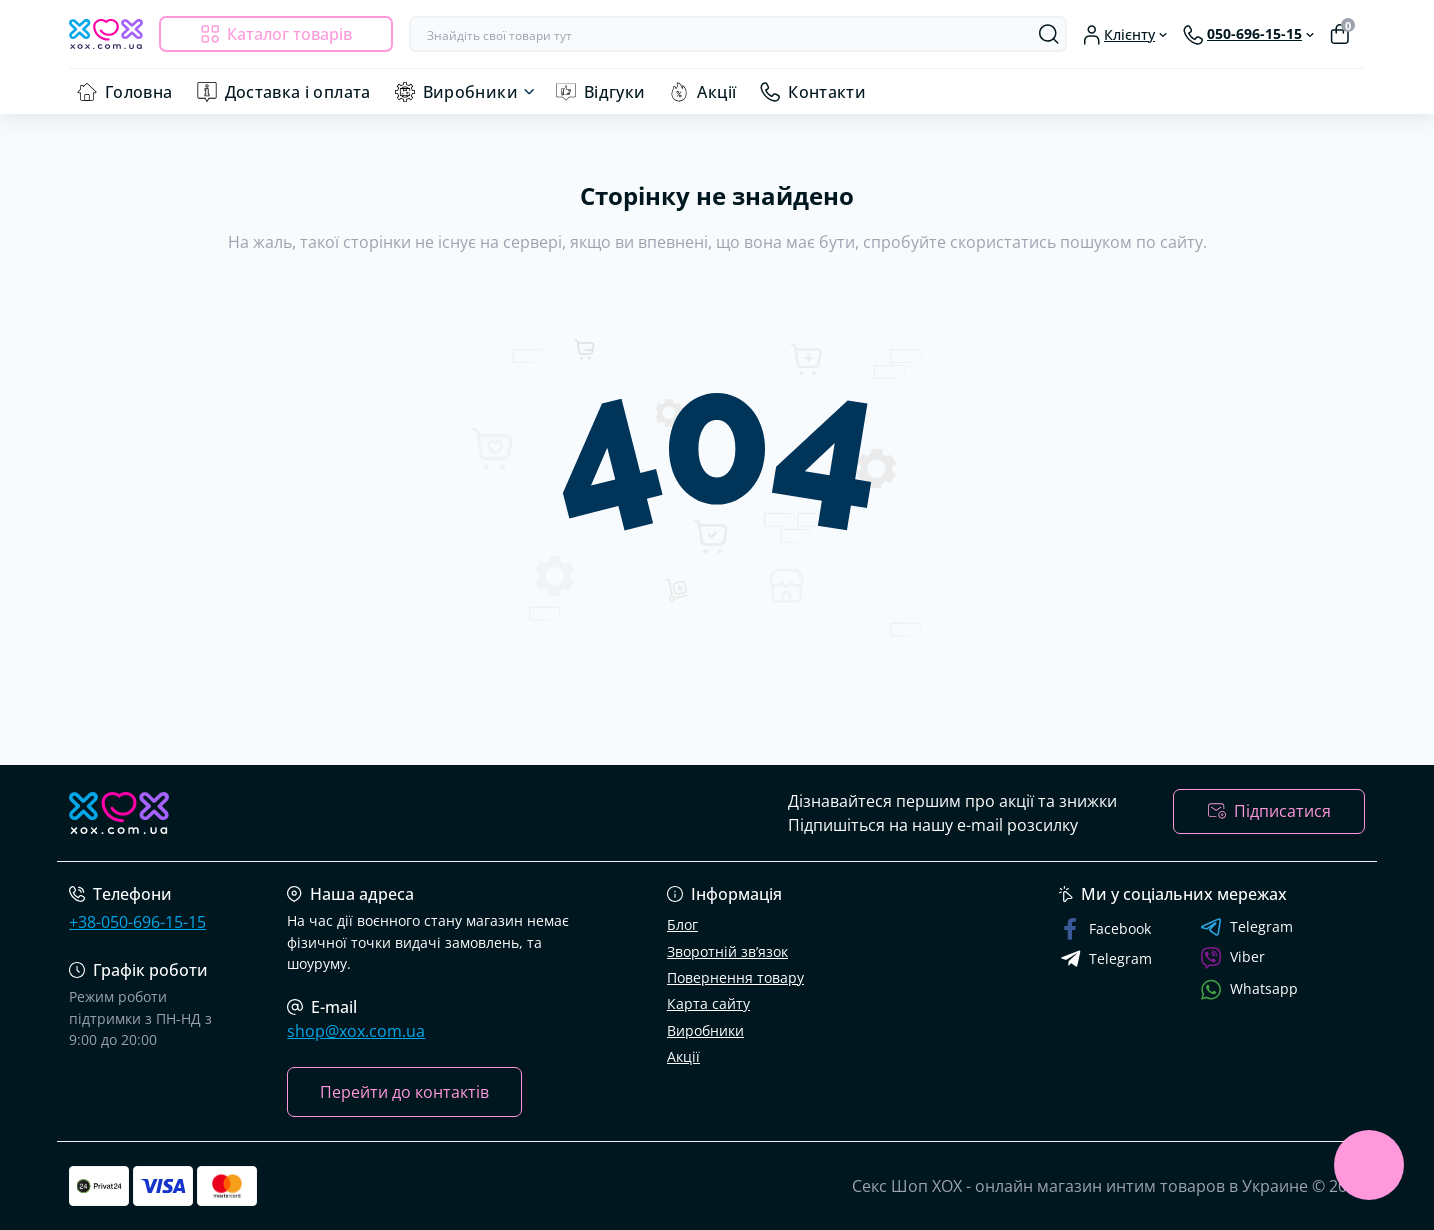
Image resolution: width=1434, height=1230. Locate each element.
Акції (716, 92)
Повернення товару (735, 977)
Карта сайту (708, 1003)
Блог (682, 924)
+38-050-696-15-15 (137, 922)
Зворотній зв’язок (727, 951)
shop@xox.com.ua (356, 1031)
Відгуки (615, 92)
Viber (1232, 958)
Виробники (470, 92)
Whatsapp (1249, 989)
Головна (139, 92)
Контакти (827, 92)
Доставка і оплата (298, 92)
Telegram (1246, 927)
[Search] (1049, 34)
